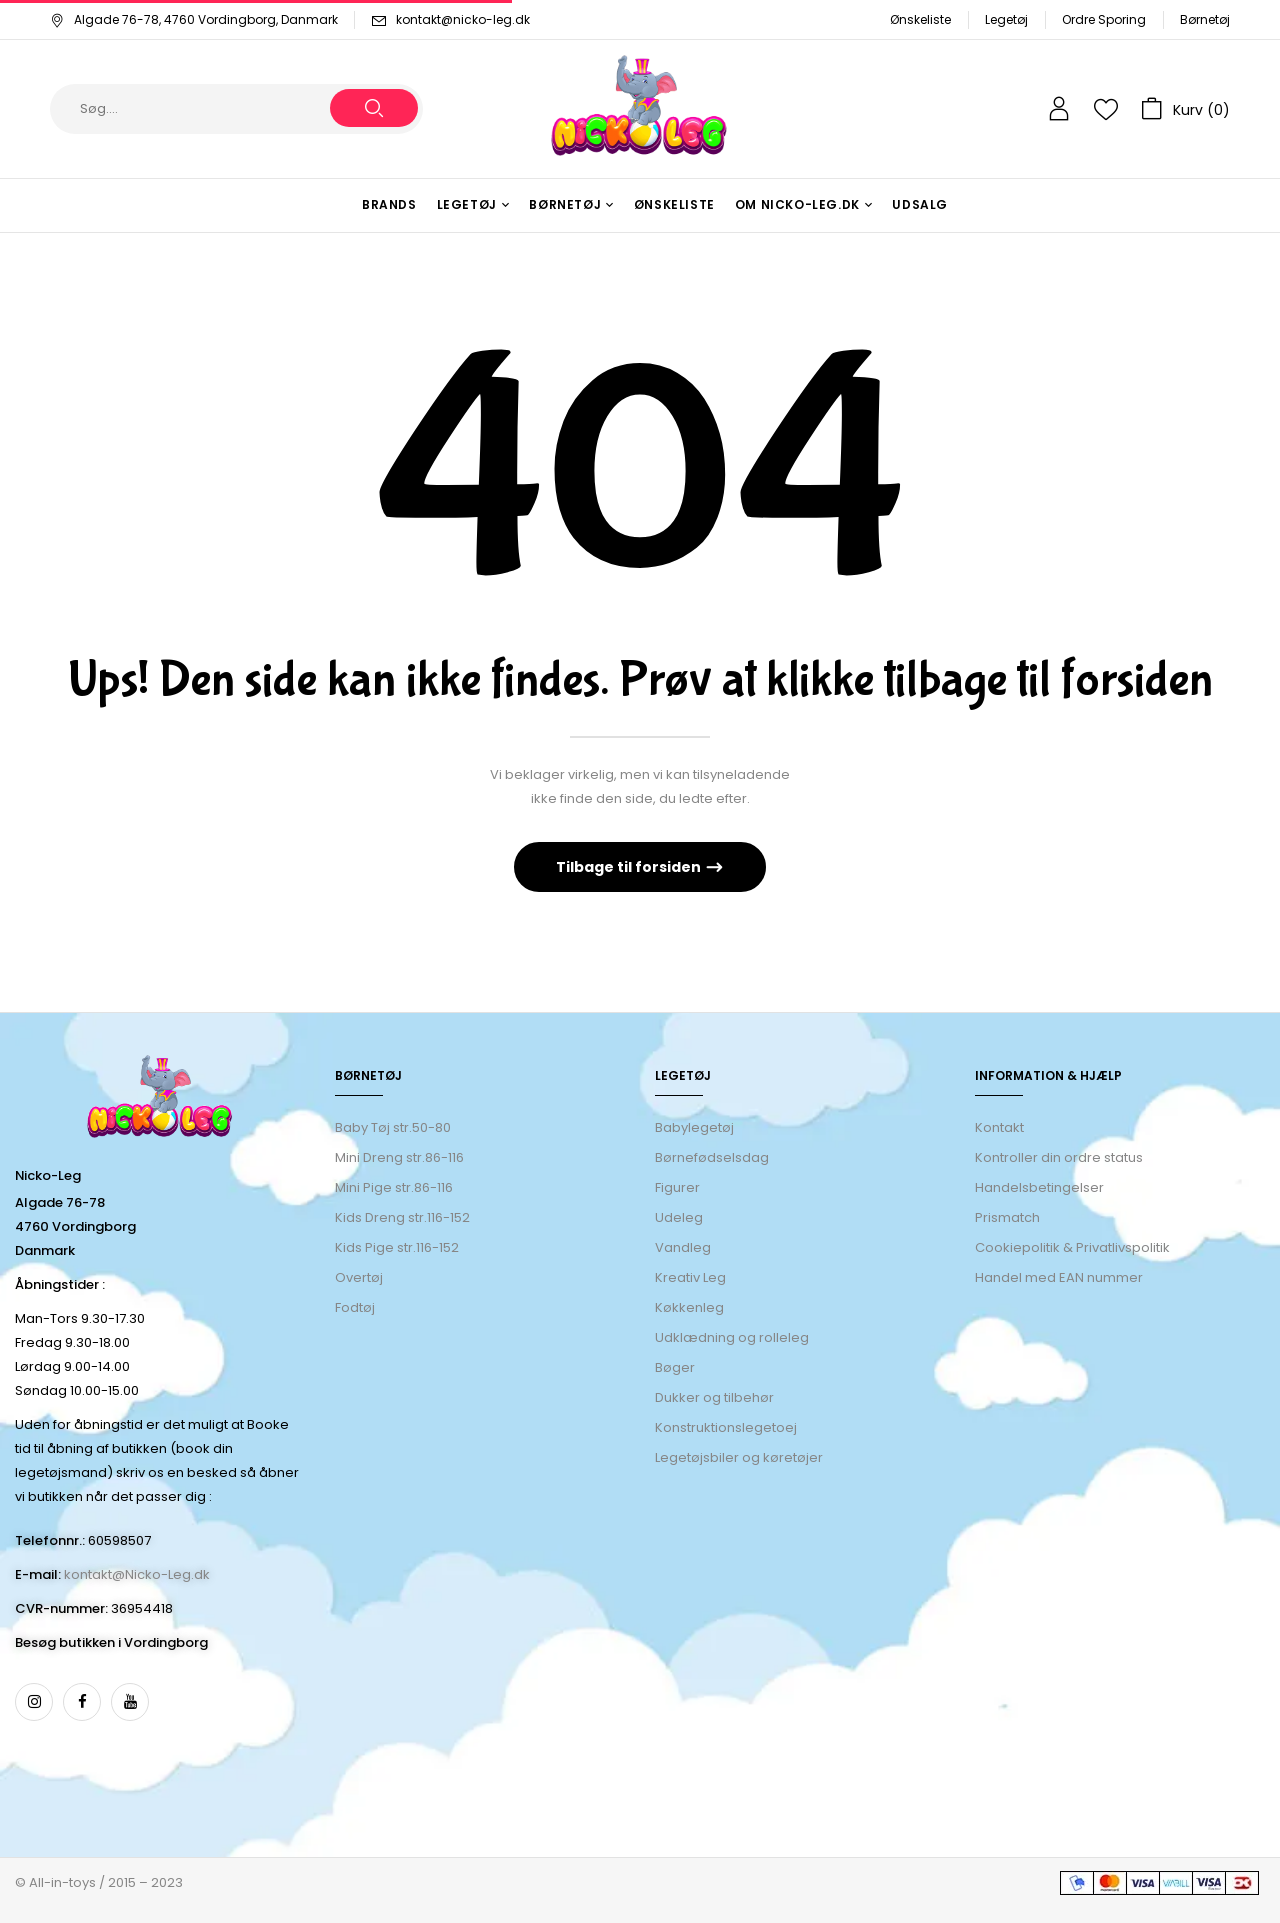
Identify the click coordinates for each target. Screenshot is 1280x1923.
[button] (1185, 109)
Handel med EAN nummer (1059, 1277)
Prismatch (1007, 1217)
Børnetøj (1205, 19)
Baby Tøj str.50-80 (393, 1127)
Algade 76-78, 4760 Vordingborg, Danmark (194, 19)
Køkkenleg (689, 1307)
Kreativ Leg (690, 1277)
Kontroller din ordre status (1059, 1157)
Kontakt (999, 1127)
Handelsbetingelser (1039, 1187)
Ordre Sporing (1104, 19)
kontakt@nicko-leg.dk (463, 19)
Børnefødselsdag (712, 1157)
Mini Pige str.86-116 (394, 1187)
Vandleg (683, 1247)
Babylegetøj (694, 1127)
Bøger (675, 1367)
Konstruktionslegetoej (726, 1427)
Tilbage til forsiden (630, 867)
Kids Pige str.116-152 (397, 1247)
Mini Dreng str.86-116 (399, 1157)
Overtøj (360, 1277)
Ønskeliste (920, 19)
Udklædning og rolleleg (732, 1337)
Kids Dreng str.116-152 (402, 1217)
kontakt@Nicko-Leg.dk (137, 1574)
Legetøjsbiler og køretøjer (739, 1457)
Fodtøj (355, 1307)
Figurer (677, 1187)
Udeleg (679, 1217)
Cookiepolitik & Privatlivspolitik (1072, 1247)
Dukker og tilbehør (714, 1397)
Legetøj (1006, 19)
